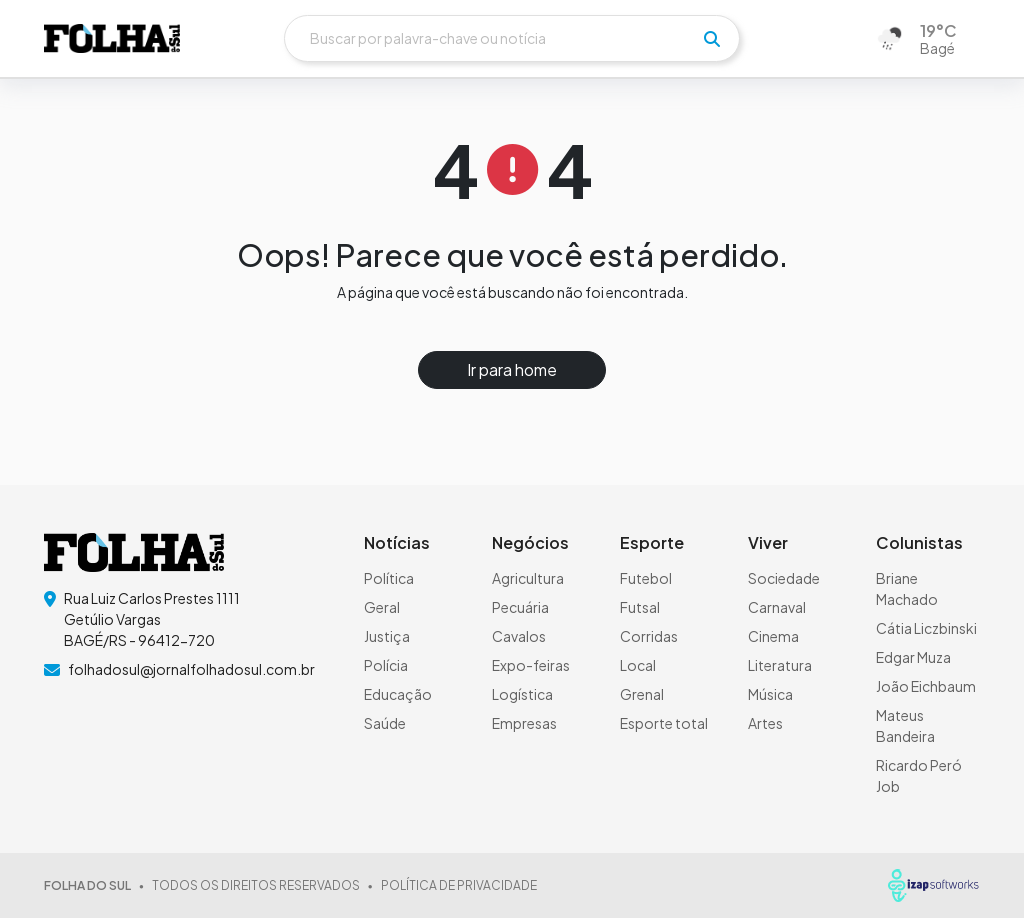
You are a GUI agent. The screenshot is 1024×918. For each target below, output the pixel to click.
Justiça (387, 636)
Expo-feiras (531, 665)
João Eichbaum (926, 686)
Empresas (524, 723)
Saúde (385, 723)
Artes (765, 723)
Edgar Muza (913, 657)
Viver (768, 542)
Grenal (642, 694)
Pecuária (520, 607)
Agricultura (528, 578)
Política (389, 578)
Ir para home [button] (512, 369)
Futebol (646, 578)
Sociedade (784, 578)
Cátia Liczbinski (926, 628)
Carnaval (777, 607)
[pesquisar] (712, 39)
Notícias (397, 542)
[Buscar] (512, 38)
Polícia (386, 665)
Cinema (773, 636)
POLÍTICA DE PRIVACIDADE (459, 885)
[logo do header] (112, 38)
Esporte (652, 542)
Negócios (530, 542)
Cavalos (519, 636)
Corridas (649, 636)
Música (770, 694)
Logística (522, 694)
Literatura (780, 665)
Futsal (640, 607)
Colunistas (919, 542)
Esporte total (664, 723)
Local (638, 665)
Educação (398, 694)
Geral (382, 607)
